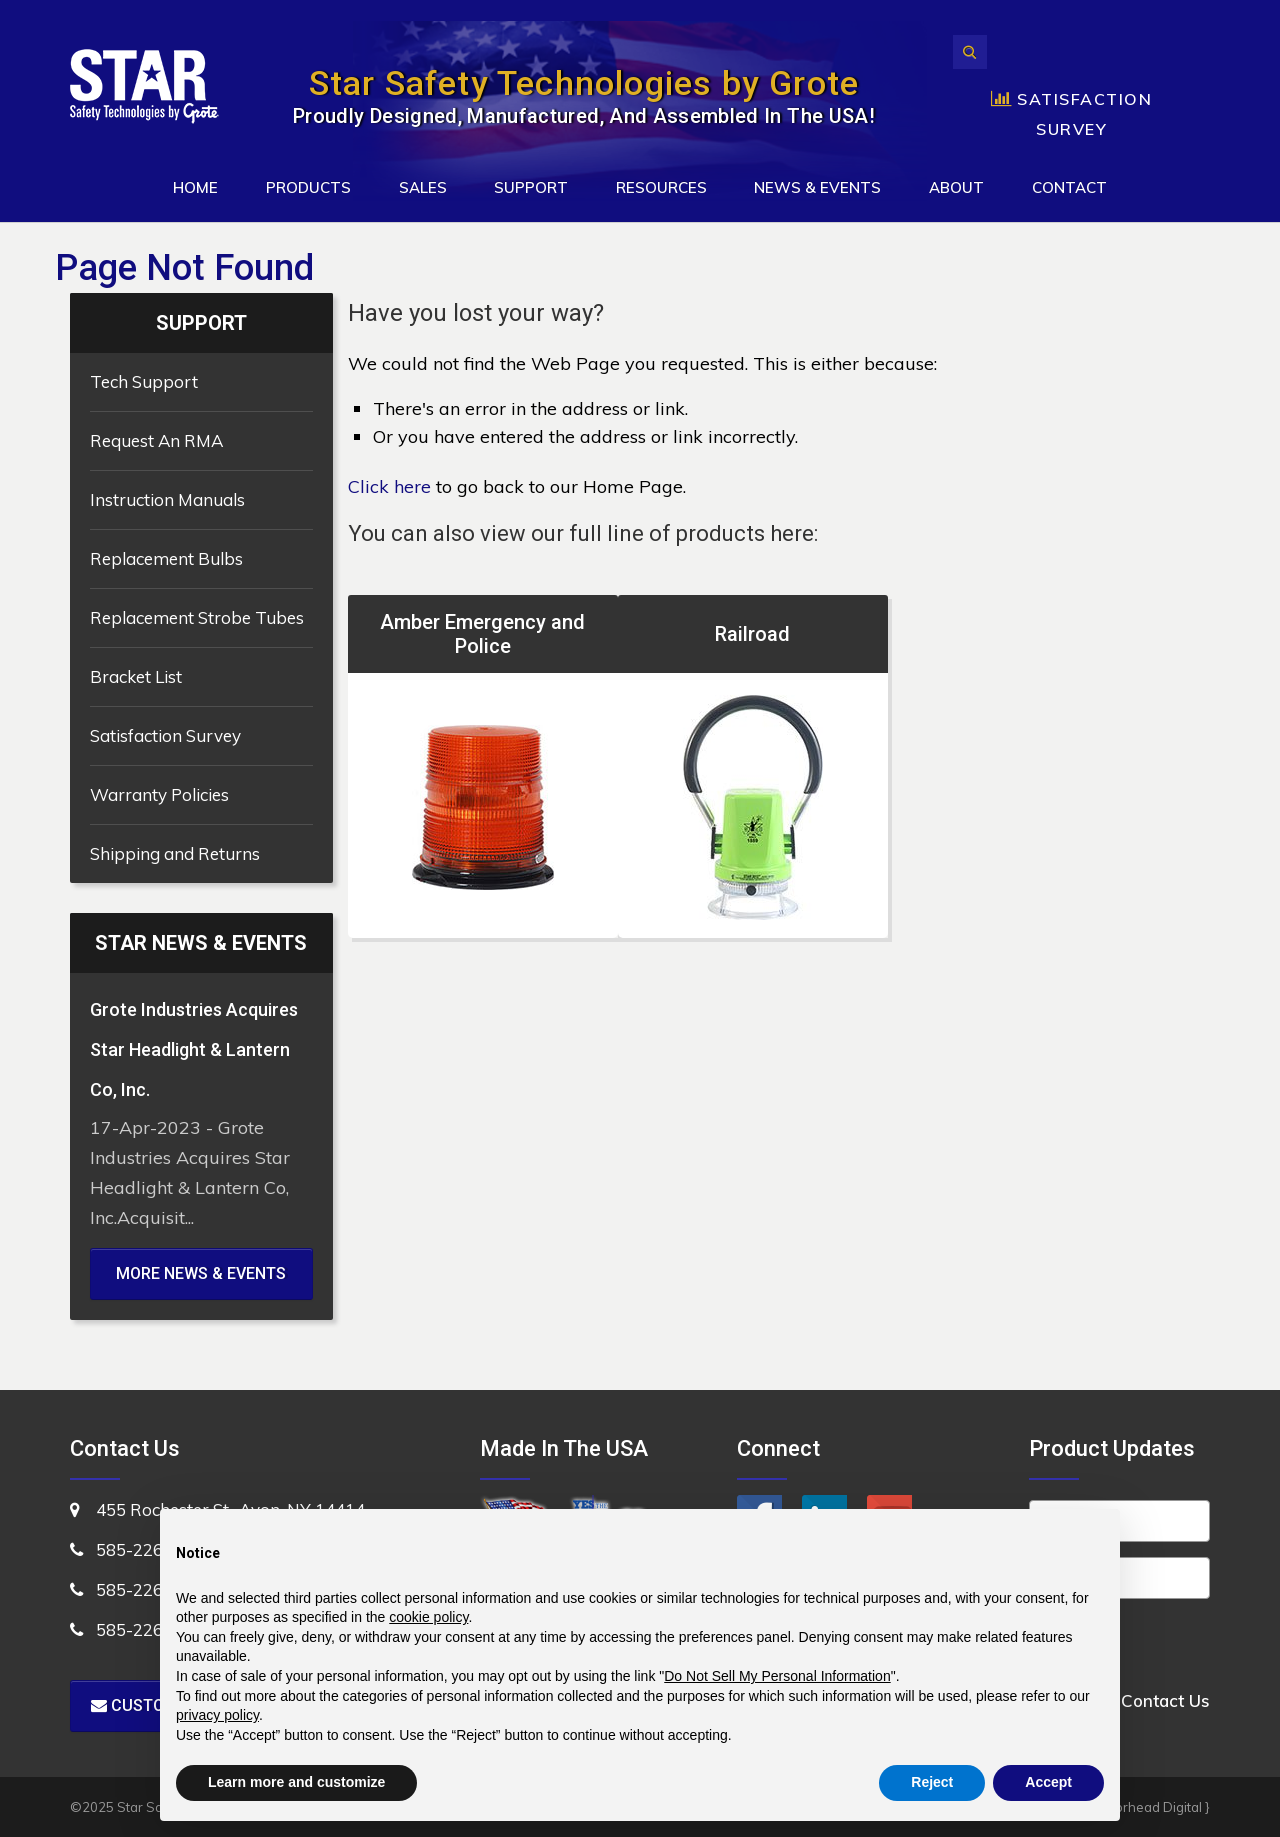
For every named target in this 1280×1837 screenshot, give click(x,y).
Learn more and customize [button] (296, 1782)
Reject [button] (932, 1782)
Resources (661, 187)
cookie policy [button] (428, 1617)
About (956, 187)
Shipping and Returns (175, 853)
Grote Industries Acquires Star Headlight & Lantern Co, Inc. (194, 1049)
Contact (1069, 187)
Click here (389, 486)
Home (195, 187)
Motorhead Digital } (1151, 1807)
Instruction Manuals (167, 499)
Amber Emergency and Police (482, 634)
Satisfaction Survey (165, 735)
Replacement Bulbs (166, 558)
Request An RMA (156, 440)
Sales (423, 187)
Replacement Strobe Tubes (197, 617)
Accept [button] (1048, 1782)
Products (308, 187)
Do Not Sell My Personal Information (777, 1676)
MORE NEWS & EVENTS (201, 1273)
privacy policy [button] (217, 1715)
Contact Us (1165, 1700)
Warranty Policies (159, 794)
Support (531, 187)
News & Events (817, 187)
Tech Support (144, 381)
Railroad (752, 634)
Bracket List (136, 676)
